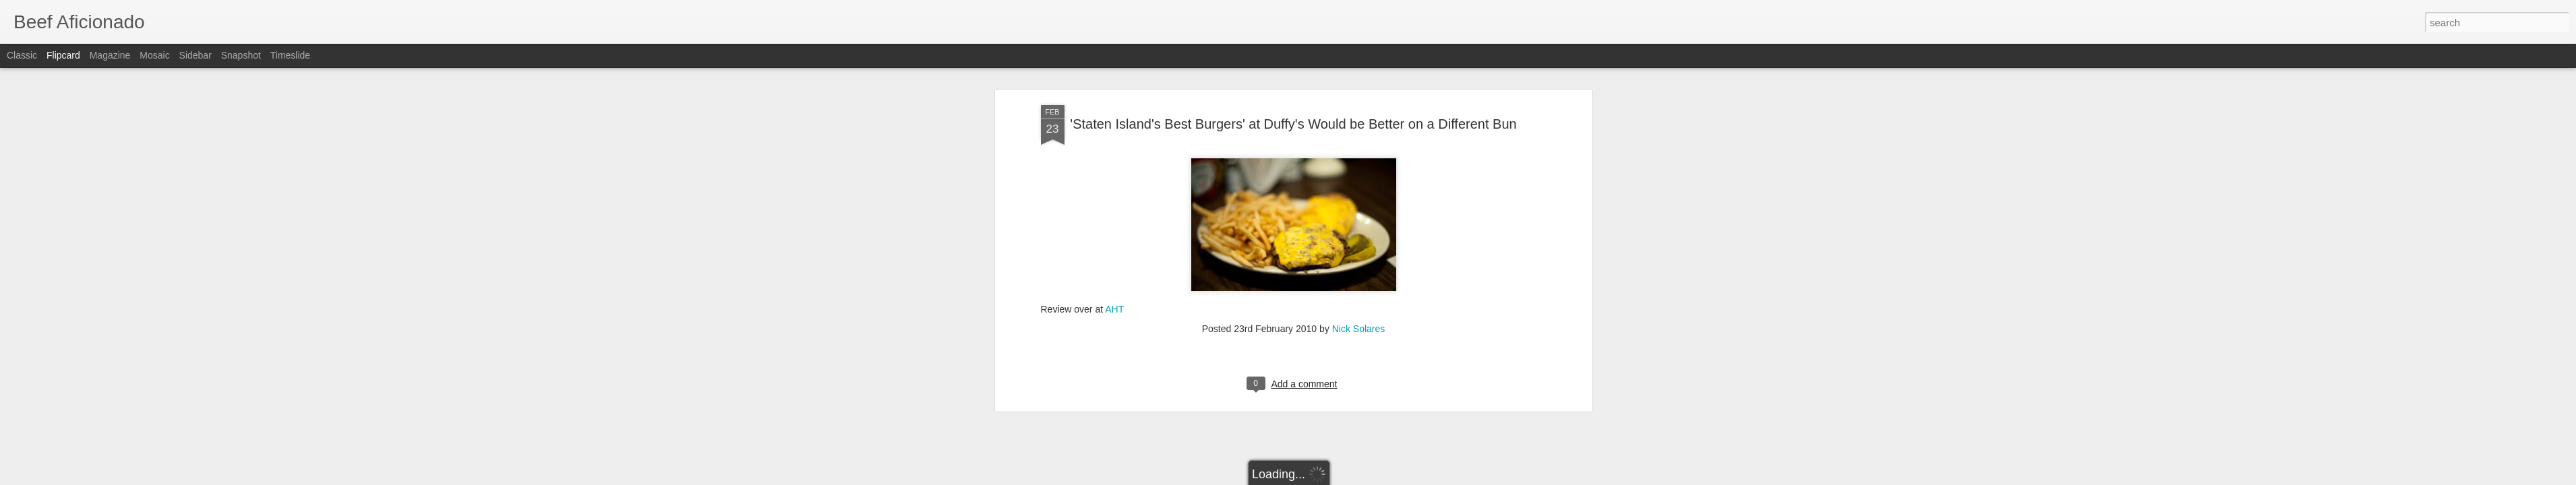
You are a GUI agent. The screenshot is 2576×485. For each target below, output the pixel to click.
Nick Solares (1358, 153)
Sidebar (195, 55)
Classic (22, 55)
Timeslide (290, 55)
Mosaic (154, 55)
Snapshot (241, 55)
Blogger (1330, 478)
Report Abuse (1369, 478)
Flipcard (63, 55)
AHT (1114, 133)
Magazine (110, 55)
